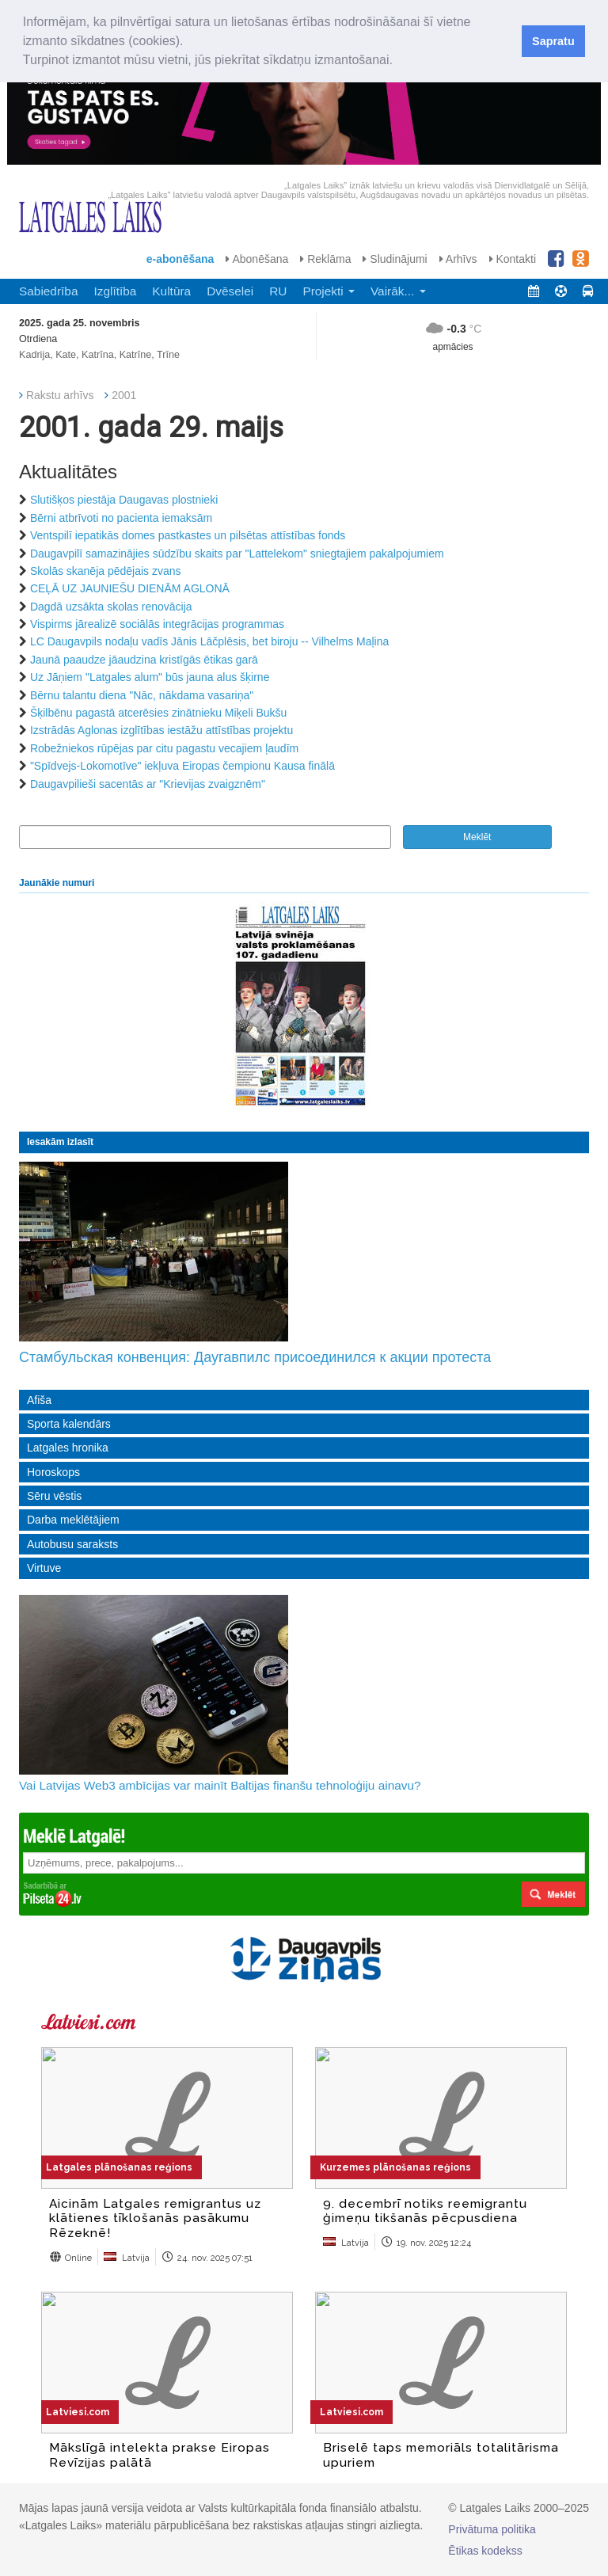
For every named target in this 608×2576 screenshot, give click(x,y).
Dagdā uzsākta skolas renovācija (111, 606)
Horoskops (53, 1472)
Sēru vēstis (54, 1496)
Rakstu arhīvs (60, 395)
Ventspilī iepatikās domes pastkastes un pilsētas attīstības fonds (187, 535)
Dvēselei (230, 291)
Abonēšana (257, 259)
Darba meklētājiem (73, 1519)
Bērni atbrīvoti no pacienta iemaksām (121, 518)
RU (278, 291)
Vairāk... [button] (398, 291)
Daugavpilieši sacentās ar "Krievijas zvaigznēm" (147, 784)
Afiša (39, 1400)
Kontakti (512, 259)
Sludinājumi (395, 259)
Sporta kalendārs (69, 1423)
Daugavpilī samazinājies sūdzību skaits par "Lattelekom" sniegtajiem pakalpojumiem (237, 553)
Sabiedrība (48, 291)
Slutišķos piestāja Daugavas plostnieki (124, 499)
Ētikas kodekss (485, 2550)
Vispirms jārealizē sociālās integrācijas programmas (157, 624)
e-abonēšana (180, 259)
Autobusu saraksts (72, 1544)
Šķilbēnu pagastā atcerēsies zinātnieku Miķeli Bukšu (158, 712)
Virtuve (44, 1568)
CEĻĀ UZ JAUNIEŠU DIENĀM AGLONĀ (130, 588)
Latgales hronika (67, 1447)
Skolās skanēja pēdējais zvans (105, 571)
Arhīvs (458, 259)
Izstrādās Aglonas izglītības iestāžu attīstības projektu (161, 730)
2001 (124, 395)
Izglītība (114, 291)
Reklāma (325, 259)
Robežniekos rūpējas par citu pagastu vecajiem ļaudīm (164, 748)
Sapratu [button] (553, 41)
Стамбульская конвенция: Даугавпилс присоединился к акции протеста (255, 1357)
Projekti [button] (328, 291)
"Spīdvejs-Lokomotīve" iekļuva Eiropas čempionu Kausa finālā (182, 765)
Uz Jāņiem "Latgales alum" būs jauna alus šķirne (150, 677)
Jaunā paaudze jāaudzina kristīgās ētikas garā (144, 659)
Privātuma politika (492, 2529)
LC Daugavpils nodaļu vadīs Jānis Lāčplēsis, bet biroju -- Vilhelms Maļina (209, 641)
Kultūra (171, 291)
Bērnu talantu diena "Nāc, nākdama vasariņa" (141, 695)
